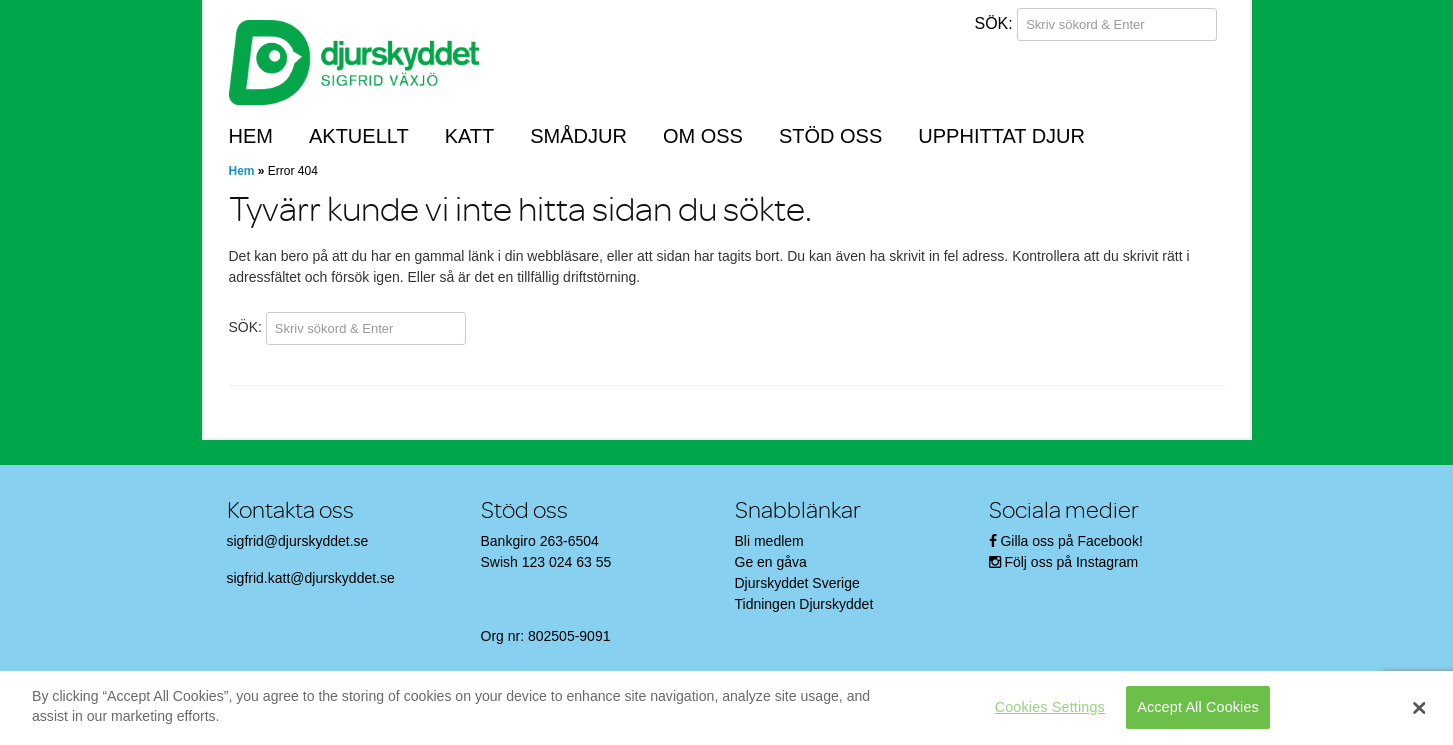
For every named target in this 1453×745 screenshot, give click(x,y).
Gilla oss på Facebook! (1071, 541)
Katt (470, 136)
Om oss (703, 136)
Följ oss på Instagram (1071, 562)
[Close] (1419, 708)
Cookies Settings (1050, 707)
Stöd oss (830, 136)
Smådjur (578, 136)
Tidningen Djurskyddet (804, 604)
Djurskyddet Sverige (797, 583)
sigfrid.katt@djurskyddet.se (311, 578)
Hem (251, 136)
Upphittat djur (1001, 136)
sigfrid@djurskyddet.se (298, 541)
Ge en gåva (771, 562)
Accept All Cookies (1198, 707)
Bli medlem (769, 541)
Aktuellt (359, 136)
